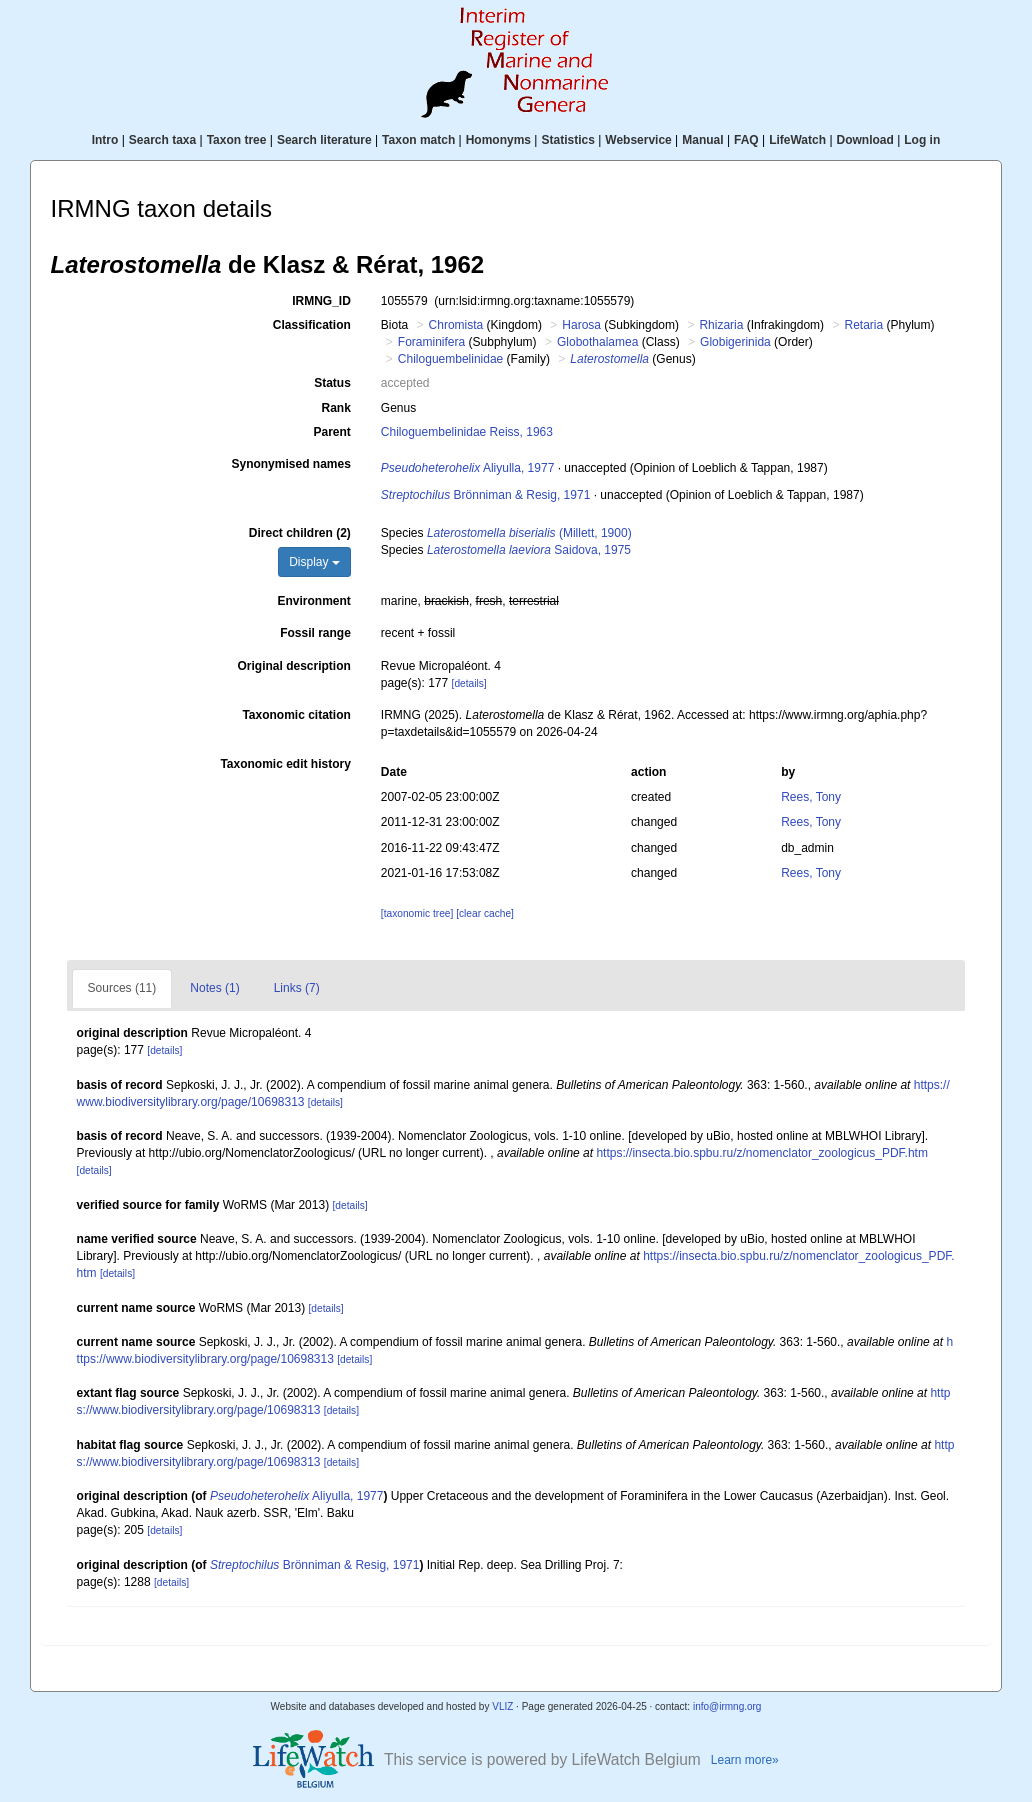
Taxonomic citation (296, 715)
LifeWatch (797, 140)
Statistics (567, 140)
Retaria (863, 325)
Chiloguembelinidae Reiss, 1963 (467, 432)
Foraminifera (431, 342)
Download (865, 140)
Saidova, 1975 (529, 550)
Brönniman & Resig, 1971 (485, 495)
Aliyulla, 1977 (467, 468)
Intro (105, 140)
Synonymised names (290, 464)
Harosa (581, 325)
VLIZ (502, 1706)
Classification (312, 325)
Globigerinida (735, 342)
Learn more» (745, 1760)
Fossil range (315, 633)
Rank (336, 408)
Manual (702, 140)
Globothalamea (597, 342)
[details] (469, 683)
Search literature (324, 140)
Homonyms (498, 140)
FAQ (746, 140)
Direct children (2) (300, 533)
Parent (331, 432)
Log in (922, 140)
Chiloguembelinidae (450, 359)
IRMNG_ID (321, 301)
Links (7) (297, 988)
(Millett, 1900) (529, 533)
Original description (293, 666)
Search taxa (162, 140)
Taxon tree (237, 140)
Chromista (456, 325)
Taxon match (418, 140)
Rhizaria (721, 325)
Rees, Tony (811, 797)
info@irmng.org (727, 1706)
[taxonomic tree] (417, 913)
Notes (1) (214, 988)
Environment (314, 601)
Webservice (638, 140)
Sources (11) (122, 988)
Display (314, 562)
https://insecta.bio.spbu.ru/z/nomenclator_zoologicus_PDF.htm (762, 1153)
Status (332, 383)
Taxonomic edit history (285, 764)
